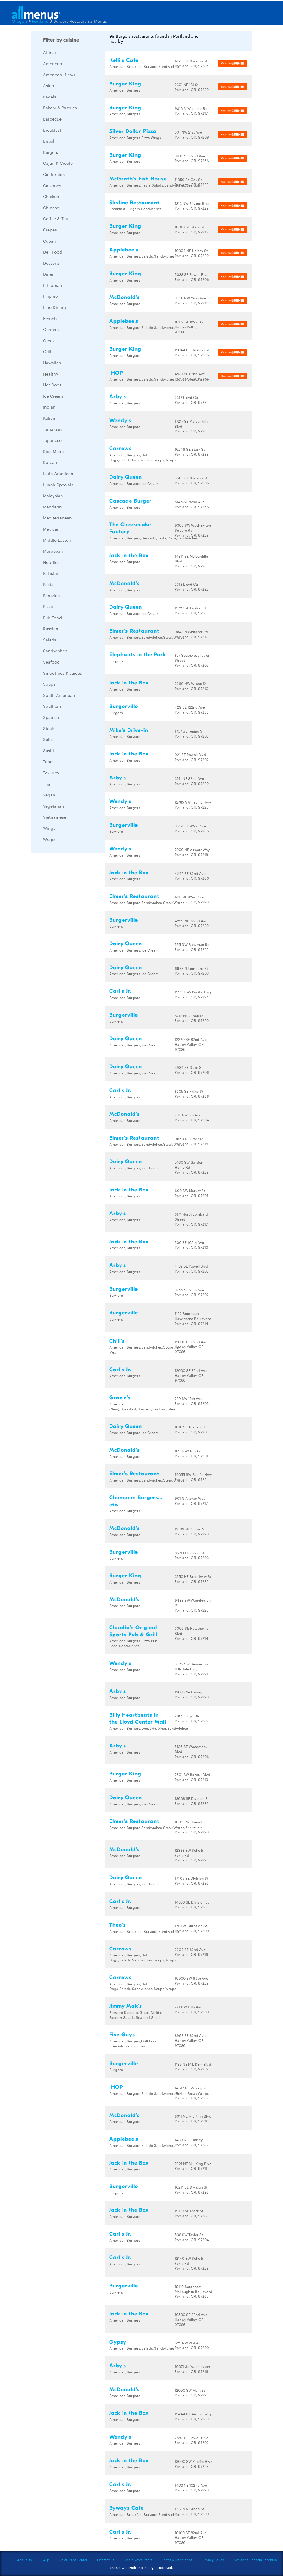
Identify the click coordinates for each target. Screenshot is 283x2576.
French (50, 318)
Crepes (50, 230)
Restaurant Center (73, 2559)
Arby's (117, 397)
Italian (49, 418)
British (49, 141)
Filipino (50, 296)
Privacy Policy (213, 2559)
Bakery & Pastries (60, 108)
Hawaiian (52, 363)
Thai (47, 784)
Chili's (117, 1341)
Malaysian (53, 495)
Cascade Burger (130, 501)
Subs (48, 739)
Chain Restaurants (138, 2559)
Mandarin (52, 507)
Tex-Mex (51, 773)
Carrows (120, 448)
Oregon (19, 21)
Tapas (48, 761)
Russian (50, 628)
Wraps (49, 839)
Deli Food (52, 252)
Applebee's (123, 250)
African (50, 52)
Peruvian (51, 595)
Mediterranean (57, 518)
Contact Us (105, 2559)
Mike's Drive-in (128, 730)
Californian (54, 174)
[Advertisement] (75, 946)
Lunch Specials (58, 485)
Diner (48, 274)
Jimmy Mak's (125, 2006)
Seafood (51, 662)
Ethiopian (52, 285)
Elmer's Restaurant (134, 631)
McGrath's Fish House (138, 179)
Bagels (49, 97)
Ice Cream (53, 396)
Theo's (117, 1925)
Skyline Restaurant (134, 203)
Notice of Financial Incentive (256, 2559)
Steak (48, 728)
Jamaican (52, 429)
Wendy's (120, 420)
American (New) (59, 75)
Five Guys (122, 2035)
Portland (40, 21)
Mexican (51, 529)
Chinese (51, 207)
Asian (48, 85)
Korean (50, 462)
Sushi (48, 750)
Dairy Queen (125, 477)
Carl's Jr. (120, 991)
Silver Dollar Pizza (133, 131)
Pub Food (52, 617)
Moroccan (53, 551)
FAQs (45, 2559)
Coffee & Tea (55, 218)
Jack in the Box (129, 555)
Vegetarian (53, 806)
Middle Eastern (57, 540)
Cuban (49, 241)
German (51, 329)
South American (59, 695)
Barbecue (52, 119)
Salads (49, 640)
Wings (49, 828)
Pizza (48, 606)
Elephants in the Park (137, 654)
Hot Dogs (52, 385)
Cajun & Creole (58, 163)
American (52, 63)
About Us (24, 2559)
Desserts (51, 263)
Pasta (48, 584)
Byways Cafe (126, 2508)
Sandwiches (55, 651)
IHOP (116, 373)
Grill (47, 351)
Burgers (50, 152)
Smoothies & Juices (62, 673)
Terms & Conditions (177, 2559)
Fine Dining (54, 307)
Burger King (125, 84)
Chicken (51, 196)
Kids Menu (53, 451)
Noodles (51, 562)
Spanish (51, 717)
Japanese (52, 440)
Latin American (58, 473)
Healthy (50, 374)
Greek (48, 340)
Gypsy (117, 2342)
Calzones (52, 185)
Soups (49, 684)
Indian (49, 407)
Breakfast (52, 130)
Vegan (49, 795)
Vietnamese (54, 817)
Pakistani (52, 573)
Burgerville (123, 706)
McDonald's (124, 297)
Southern (52, 706)
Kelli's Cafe (123, 60)
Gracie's (119, 1398)
